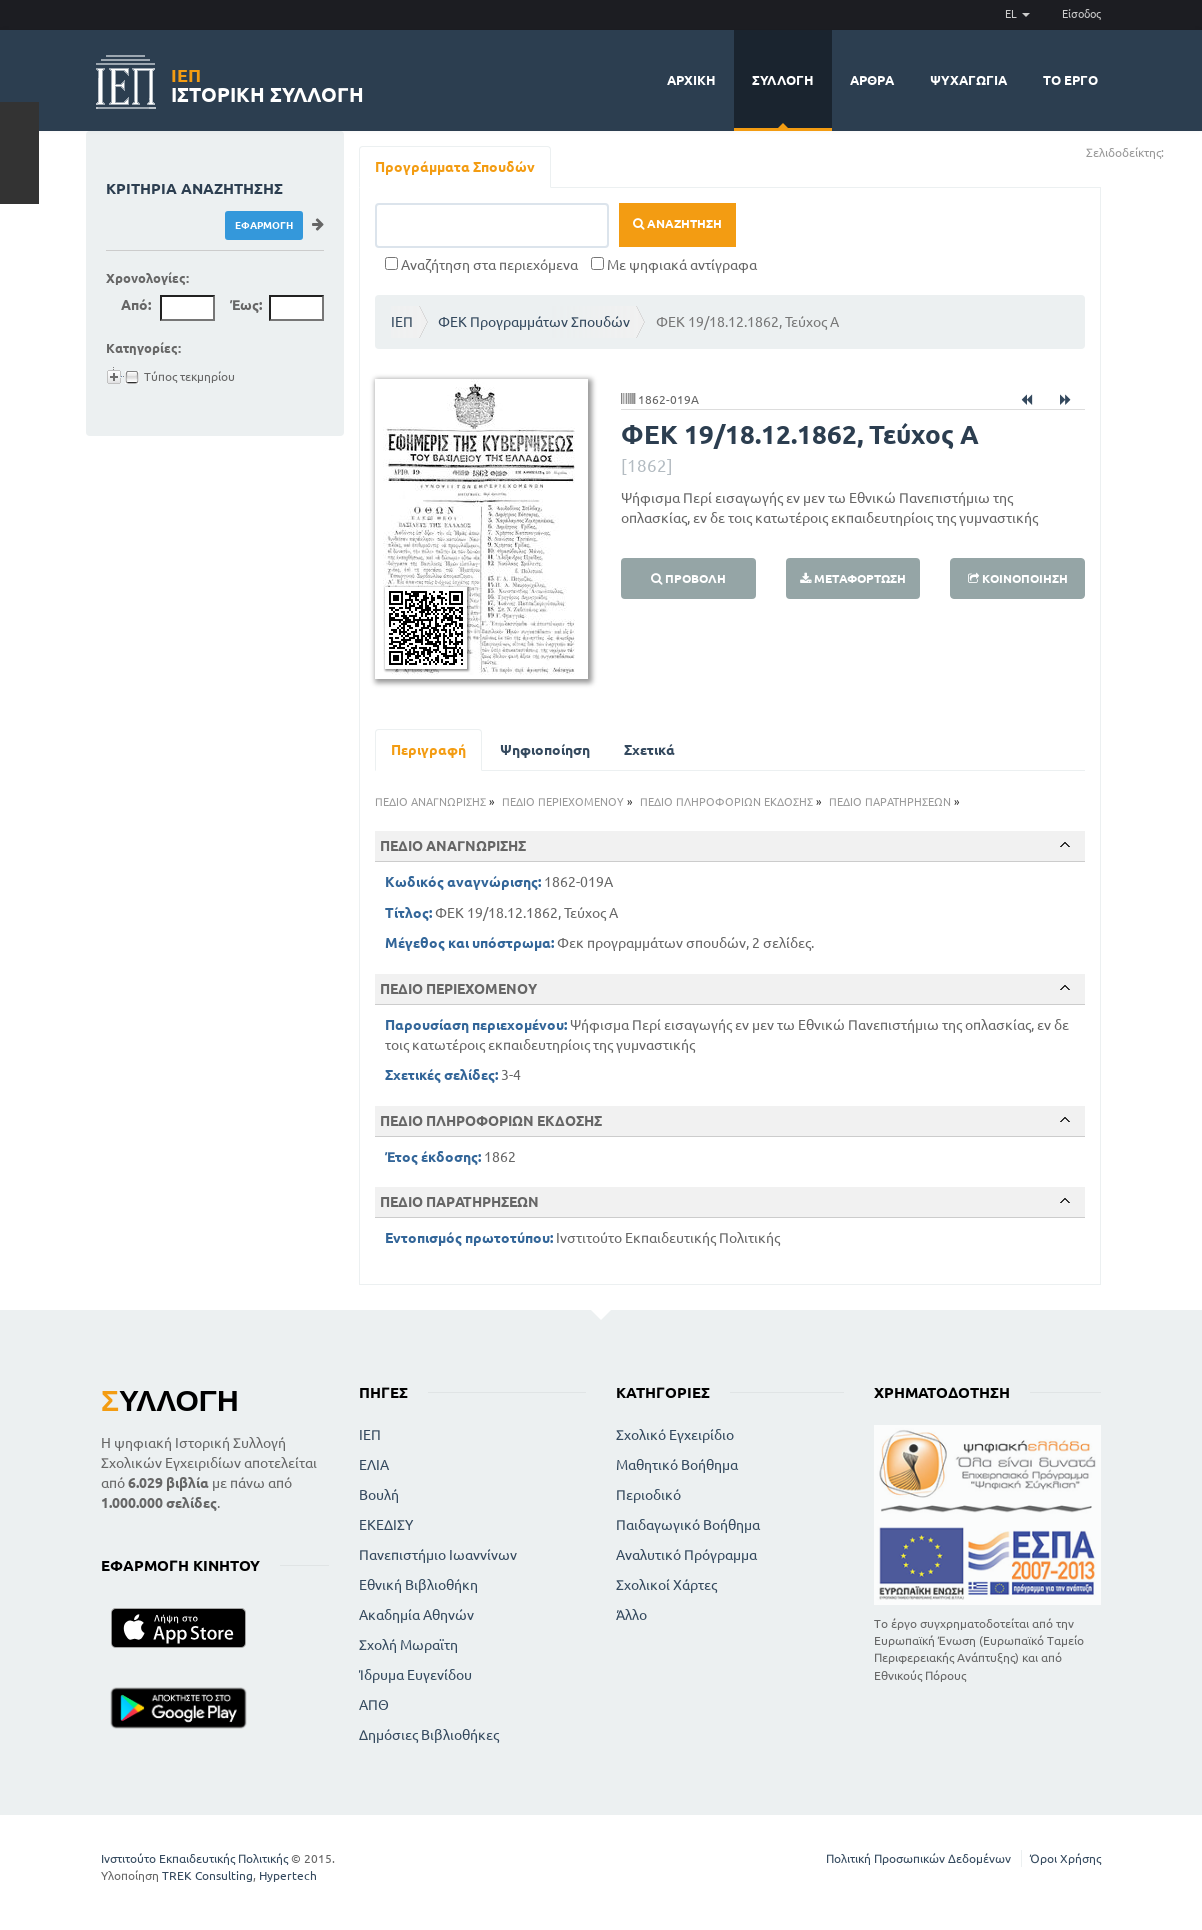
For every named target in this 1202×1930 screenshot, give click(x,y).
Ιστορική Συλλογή (267, 82)
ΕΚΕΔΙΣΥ (386, 1525)
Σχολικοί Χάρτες (666, 1585)
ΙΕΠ (402, 322)
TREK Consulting (207, 1875)
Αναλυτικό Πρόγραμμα (686, 1555)
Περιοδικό (648, 1495)
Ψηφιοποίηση (545, 750)
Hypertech (288, 1875)
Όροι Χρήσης (1065, 1858)
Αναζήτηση (677, 223)
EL (1017, 14)
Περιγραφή (428, 750)
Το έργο (1070, 80)
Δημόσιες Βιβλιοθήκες (429, 1735)
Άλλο (631, 1615)
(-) (1185, 151)
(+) (1172, 151)
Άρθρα (872, 80)
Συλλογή (783, 80)
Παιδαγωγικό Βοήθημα (688, 1525)
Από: (136, 305)
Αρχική (691, 80)
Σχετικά (649, 750)
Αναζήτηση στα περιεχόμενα (481, 265)
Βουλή (379, 1495)
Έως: (246, 305)
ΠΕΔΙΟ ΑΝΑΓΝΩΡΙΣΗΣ (430, 802)
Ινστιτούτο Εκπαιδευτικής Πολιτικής (194, 1858)
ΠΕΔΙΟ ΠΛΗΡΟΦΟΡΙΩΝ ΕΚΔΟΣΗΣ (726, 802)
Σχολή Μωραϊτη (408, 1645)
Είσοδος (1081, 14)
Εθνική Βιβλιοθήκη (418, 1585)
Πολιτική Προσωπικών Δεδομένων (918, 1858)
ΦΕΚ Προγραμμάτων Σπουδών (534, 322)
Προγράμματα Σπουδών (455, 167)
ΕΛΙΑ (374, 1465)
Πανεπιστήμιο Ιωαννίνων (438, 1555)
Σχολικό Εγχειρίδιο (675, 1435)
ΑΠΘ (374, 1705)
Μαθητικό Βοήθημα (677, 1465)
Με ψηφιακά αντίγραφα (674, 265)
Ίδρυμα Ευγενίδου (415, 1675)
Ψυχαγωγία (968, 80)
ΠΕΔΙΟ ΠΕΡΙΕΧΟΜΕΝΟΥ (563, 802)
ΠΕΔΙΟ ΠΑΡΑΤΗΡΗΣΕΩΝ (890, 802)
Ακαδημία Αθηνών (416, 1615)
